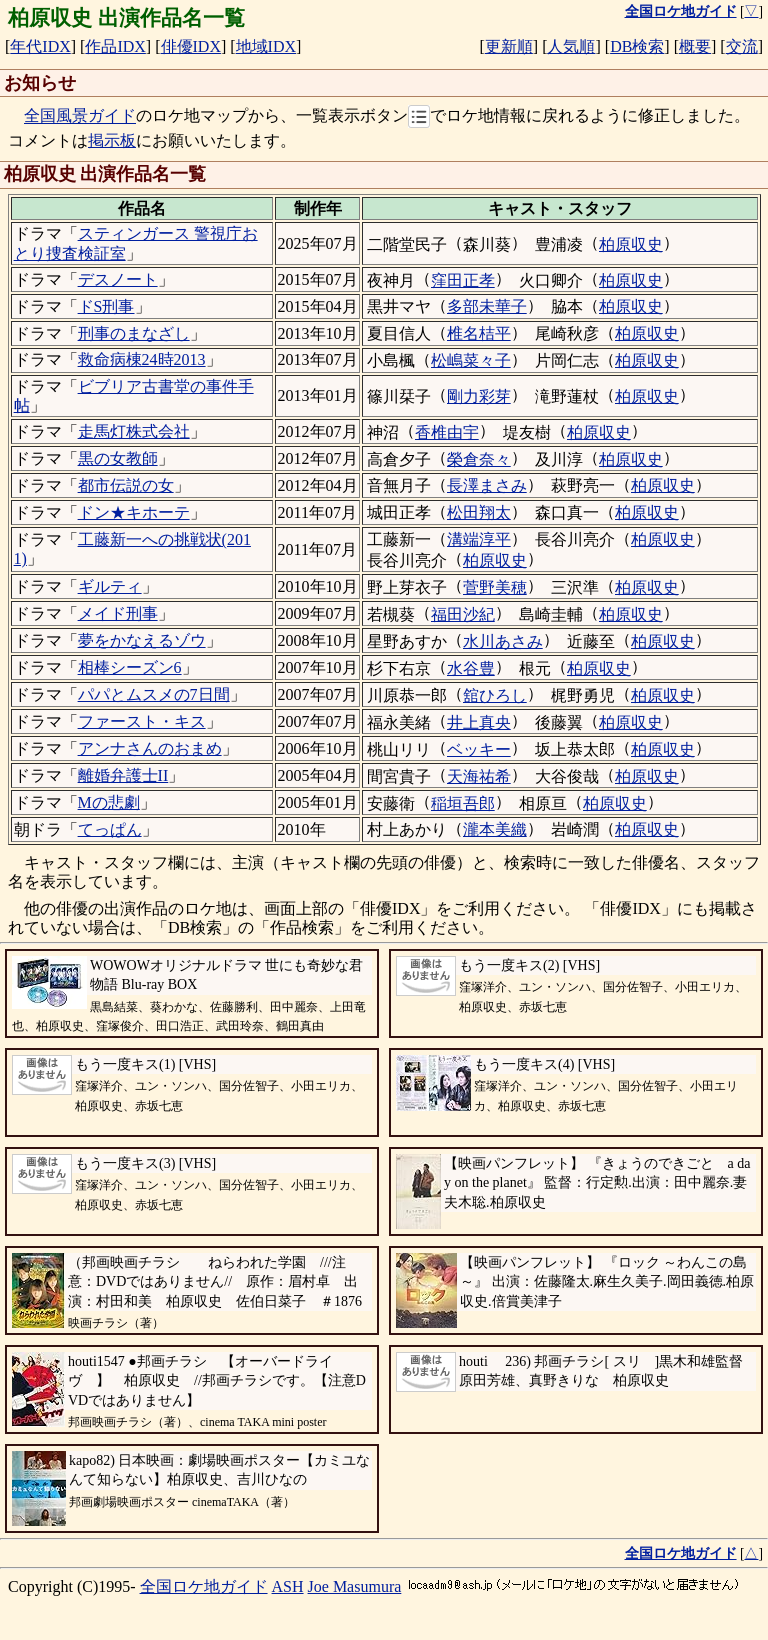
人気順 (571, 46)
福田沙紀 (463, 614)
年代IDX (40, 46)
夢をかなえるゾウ (142, 640)
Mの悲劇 (109, 802)
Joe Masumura (355, 1586)
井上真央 (479, 722)
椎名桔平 (479, 333)
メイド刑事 (118, 613)
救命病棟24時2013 (142, 359)
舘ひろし (495, 695)
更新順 (509, 46)
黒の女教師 (118, 458)
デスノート (118, 279)
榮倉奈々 (479, 459)
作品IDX (115, 46)
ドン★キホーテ (134, 512)
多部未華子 (487, 306)
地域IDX (266, 46)
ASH (288, 1586)
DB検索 (637, 46)
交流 (742, 46)
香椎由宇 (447, 432)
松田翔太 (479, 512)
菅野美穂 (495, 587)
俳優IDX (191, 46)
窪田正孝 (463, 280)
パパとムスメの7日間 (154, 694)
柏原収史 (631, 244)
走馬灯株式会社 (134, 431)
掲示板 (112, 140)
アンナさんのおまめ (150, 748)
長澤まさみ (487, 485)
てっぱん (110, 829)
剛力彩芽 (479, 396)
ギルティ (110, 586)
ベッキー (479, 749)
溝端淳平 (479, 539)
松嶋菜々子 (471, 360)
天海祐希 (479, 776)
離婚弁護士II (123, 775)
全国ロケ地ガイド (204, 1586)
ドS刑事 (106, 306)
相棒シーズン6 (130, 667)
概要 (695, 46)
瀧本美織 (495, 829)
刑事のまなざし (134, 333)
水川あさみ (503, 641)
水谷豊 (471, 668)
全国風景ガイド (80, 116)
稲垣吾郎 (463, 803)
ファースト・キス (142, 721)
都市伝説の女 (126, 485)
